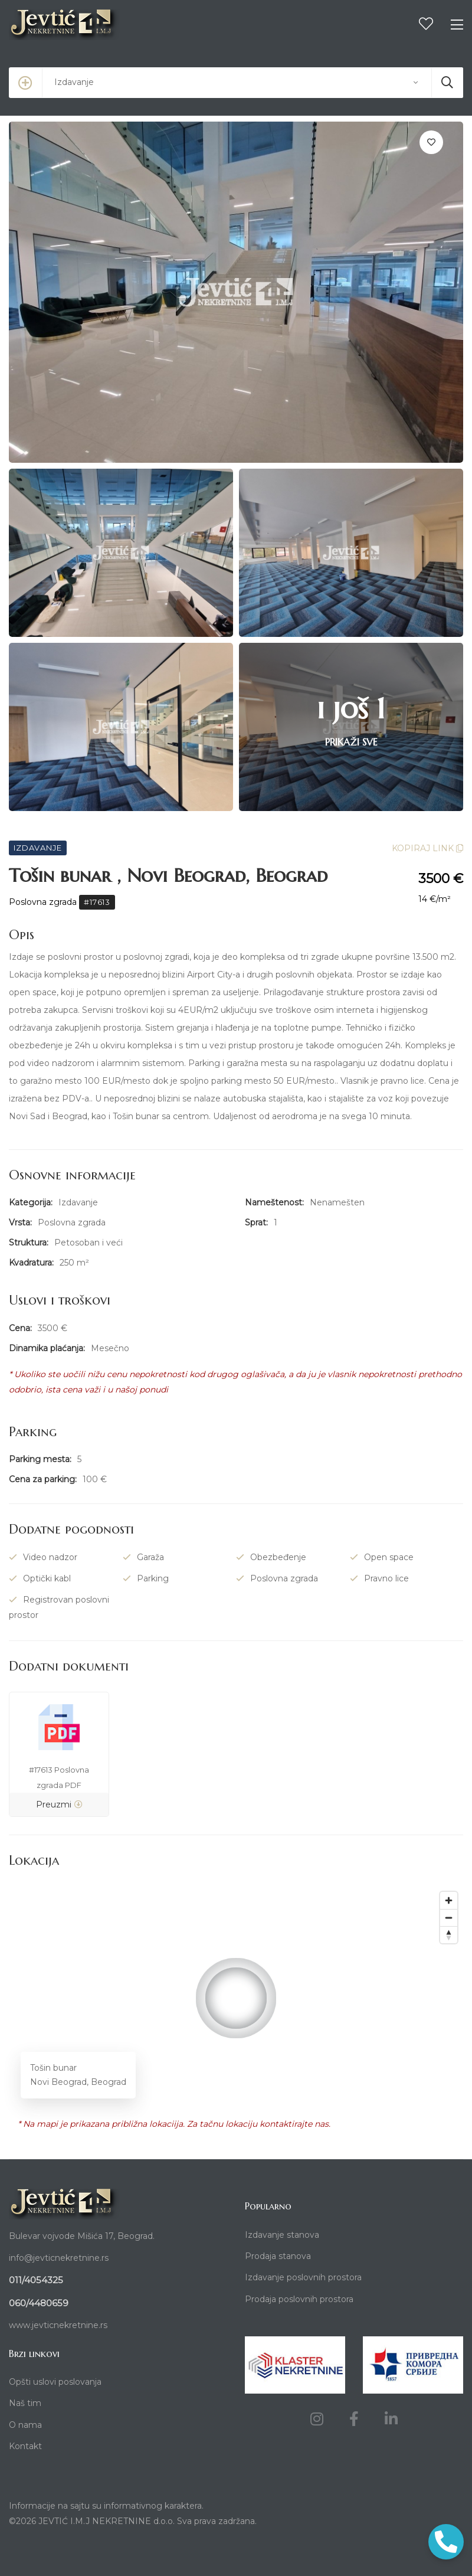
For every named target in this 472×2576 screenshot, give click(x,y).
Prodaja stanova (278, 2256)
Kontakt (25, 2446)
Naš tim (25, 2403)
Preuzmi (59, 1804)
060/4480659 (38, 2303)
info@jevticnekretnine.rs (59, 2258)
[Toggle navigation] (457, 25)
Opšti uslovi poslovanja (55, 2381)
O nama (25, 2425)
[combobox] (236, 82)
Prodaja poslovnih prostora (299, 2299)
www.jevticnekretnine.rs (58, 2325)
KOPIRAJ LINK (427, 848)
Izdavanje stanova (282, 2235)
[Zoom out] (448, 1917)
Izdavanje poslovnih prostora (303, 2277)
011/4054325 (36, 2280)
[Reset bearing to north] (448, 1934)
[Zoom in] (448, 1900)
